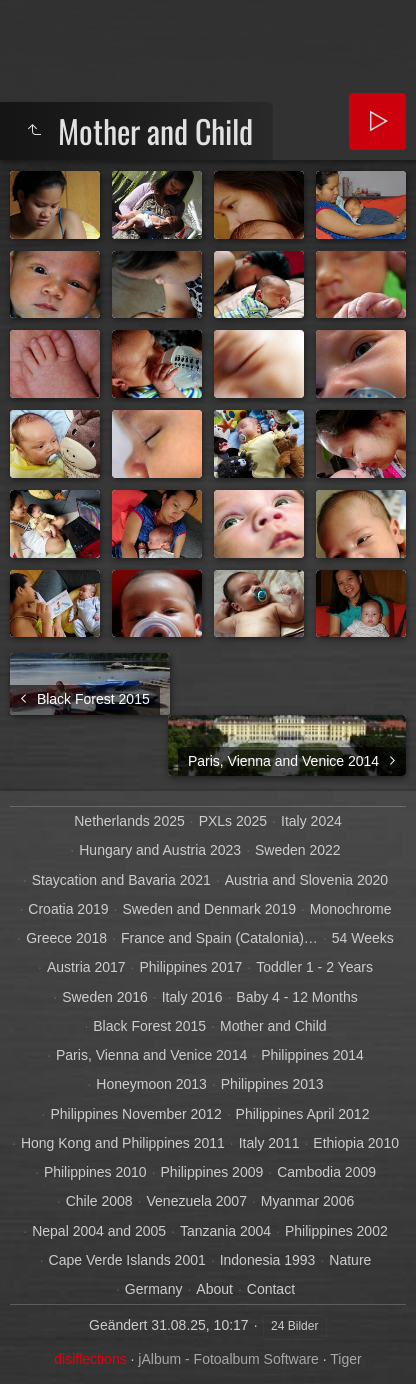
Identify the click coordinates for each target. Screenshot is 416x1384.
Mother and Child (273, 1026)
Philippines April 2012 (303, 1114)
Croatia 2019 (68, 909)
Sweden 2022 (298, 850)
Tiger (345, 1359)
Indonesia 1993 (268, 1260)
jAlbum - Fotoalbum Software (228, 1359)
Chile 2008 (99, 1201)
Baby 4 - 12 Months (296, 997)
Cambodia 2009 (326, 1172)
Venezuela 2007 (197, 1201)
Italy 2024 (311, 821)
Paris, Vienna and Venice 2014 (151, 1055)
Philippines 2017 (191, 967)
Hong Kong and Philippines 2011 (123, 1143)
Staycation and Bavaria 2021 (121, 880)
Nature (350, 1260)
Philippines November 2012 (135, 1114)
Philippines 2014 (312, 1055)
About (214, 1289)
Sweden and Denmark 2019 (209, 909)
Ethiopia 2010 (356, 1143)
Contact (271, 1289)
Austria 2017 (86, 967)
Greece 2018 (66, 938)
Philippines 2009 (212, 1172)
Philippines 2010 (95, 1172)
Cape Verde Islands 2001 (127, 1260)
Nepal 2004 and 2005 (99, 1231)
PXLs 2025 (233, 821)
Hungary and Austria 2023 (160, 850)
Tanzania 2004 (225, 1231)
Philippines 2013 (272, 1084)
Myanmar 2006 (307, 1201)
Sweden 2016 (105, 997)
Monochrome (351, 909)
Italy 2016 (192, 997)
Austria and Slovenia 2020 (306, 880)
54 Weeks (363, 938)
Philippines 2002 (336, 1231)
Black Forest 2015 (149, 1026)
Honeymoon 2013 (151, 1084)
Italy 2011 (269, 1143)
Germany (154, 1289)
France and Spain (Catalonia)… (219, 938)
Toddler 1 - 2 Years (314, 967)
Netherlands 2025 (129, 821)
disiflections (90, 1359)
